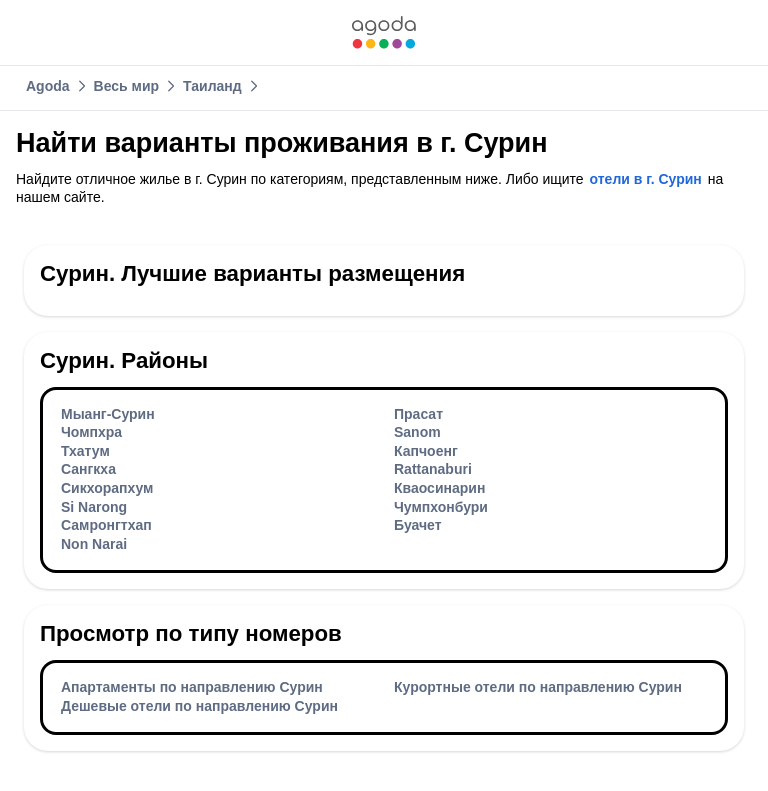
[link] (384, 32)
